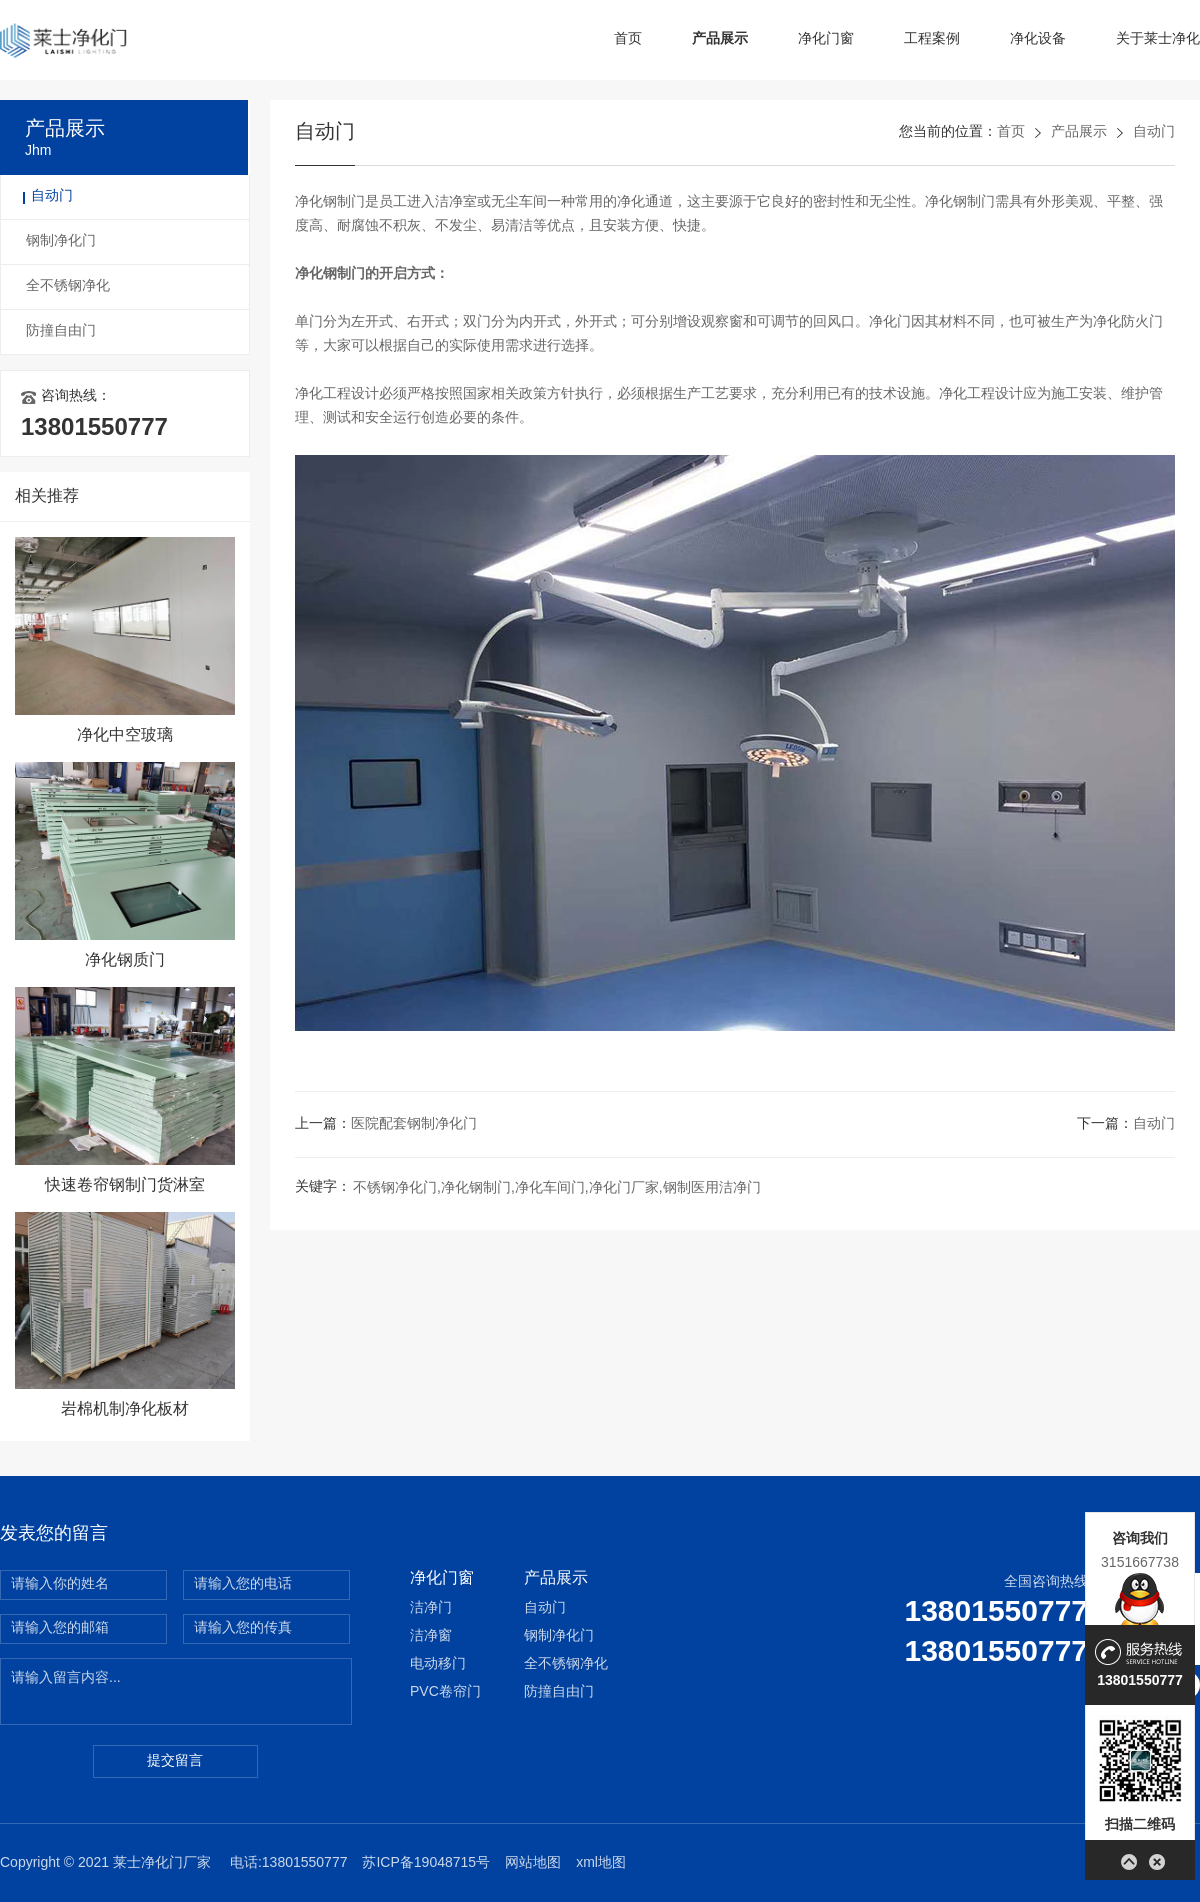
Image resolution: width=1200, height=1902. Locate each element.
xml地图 (601, 1863)
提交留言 (175, 1761)
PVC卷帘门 (445, 1692)
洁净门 (431, 1608)
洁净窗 (431, 1636)
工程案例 (932, 39)
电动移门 (438, 1664)
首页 (628, 39)
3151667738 (1140, 1562)
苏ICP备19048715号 (426, 1863)
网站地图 (533, 1863)
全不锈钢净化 (68, 286)
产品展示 (720, 39)
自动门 (52, 196)
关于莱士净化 (1158, 39)
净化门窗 (826, 39)
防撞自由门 (61, 331)
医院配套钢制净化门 (414, 1124)
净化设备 (1038, 39)
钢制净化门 (61, 241)
